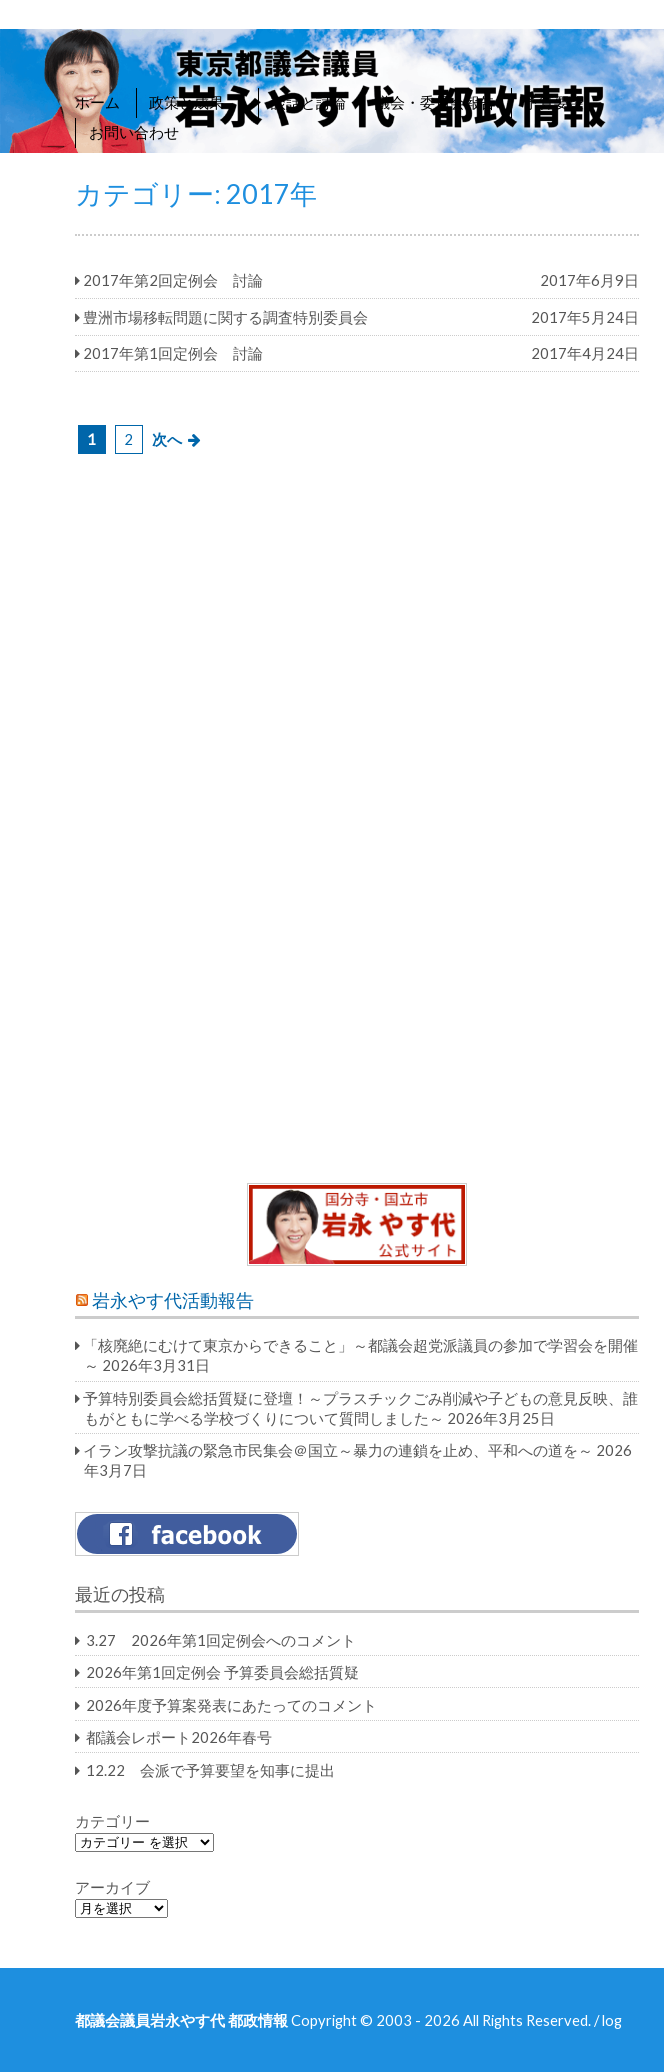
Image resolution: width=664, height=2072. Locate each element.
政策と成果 (195, 102)
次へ (167, 439)
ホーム (97, 102)
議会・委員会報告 (435, 102)
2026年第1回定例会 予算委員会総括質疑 (222, 1672)
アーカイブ (112, 1887)
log (612, 2020)
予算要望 (554, 102)
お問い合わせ (134, 132)
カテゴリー (112, 1821)
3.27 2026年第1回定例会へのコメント (221, 1640)
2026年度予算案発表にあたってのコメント (231, 1705)
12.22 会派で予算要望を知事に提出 (210, 1770)
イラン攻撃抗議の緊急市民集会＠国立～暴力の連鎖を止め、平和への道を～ (338, 1450)
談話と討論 (308, 102)
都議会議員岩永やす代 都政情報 (181, 2020)
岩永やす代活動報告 (173, 1300)
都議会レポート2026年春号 (179, 1737)
